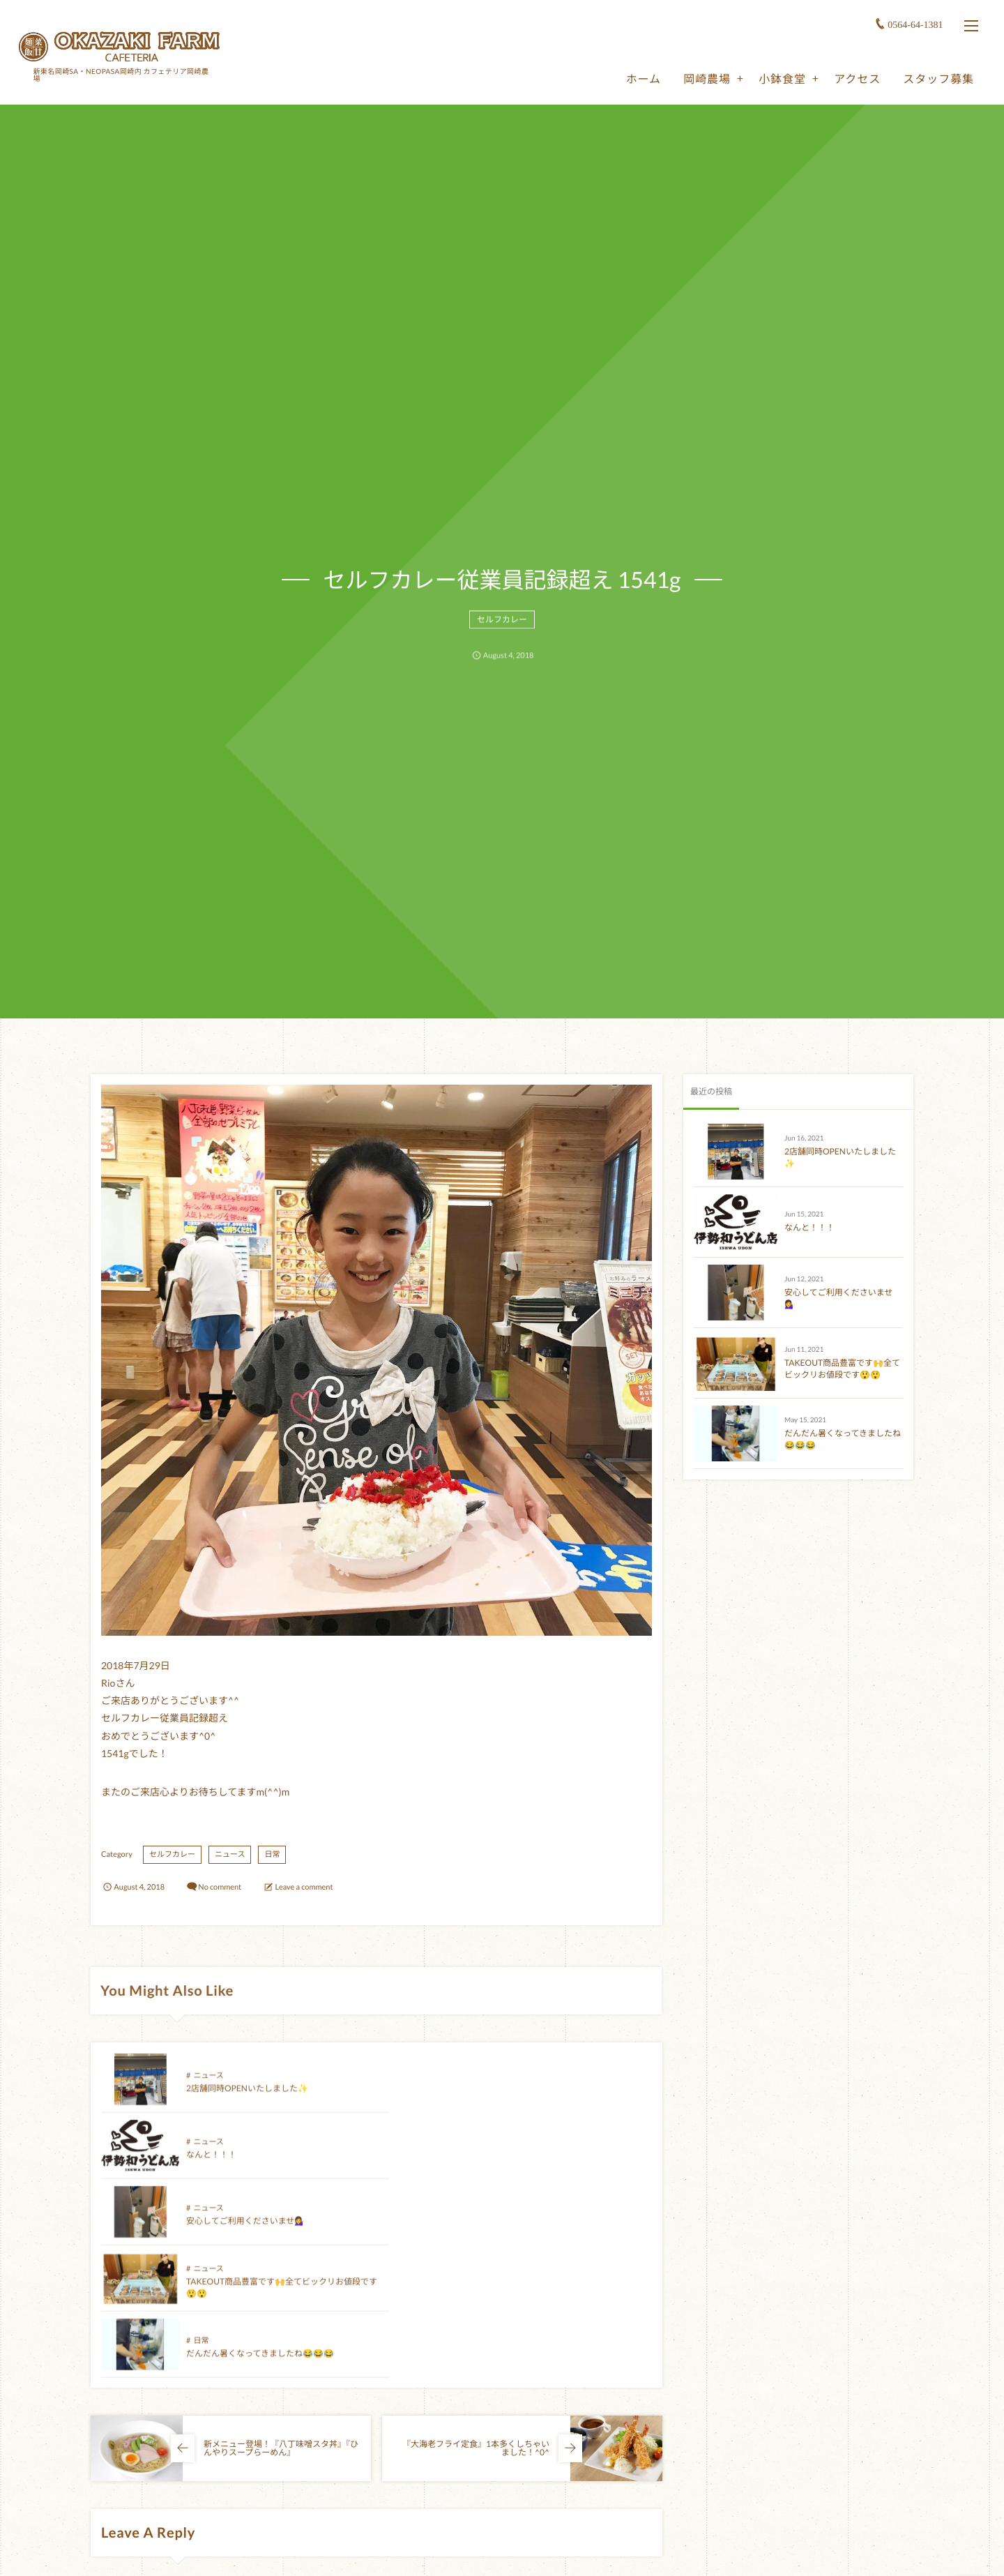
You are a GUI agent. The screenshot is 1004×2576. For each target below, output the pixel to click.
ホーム (642, 77)
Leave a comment (304, 1887)
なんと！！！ (487, 2100)
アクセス (855, 77)
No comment (219, 1887)
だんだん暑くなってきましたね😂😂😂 (260, 2232)
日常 (272, 1854)
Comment (118, 2466)
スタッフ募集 (937, 77)
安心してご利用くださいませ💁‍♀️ (245, 2166)
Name (111, 2556)
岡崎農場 (705, 77)
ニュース (230, 1854)
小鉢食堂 (781, 77)
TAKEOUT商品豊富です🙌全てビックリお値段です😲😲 (842, 1368)
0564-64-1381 (913, 24)
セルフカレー (502, 629)
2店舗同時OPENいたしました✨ (247, 2100)
